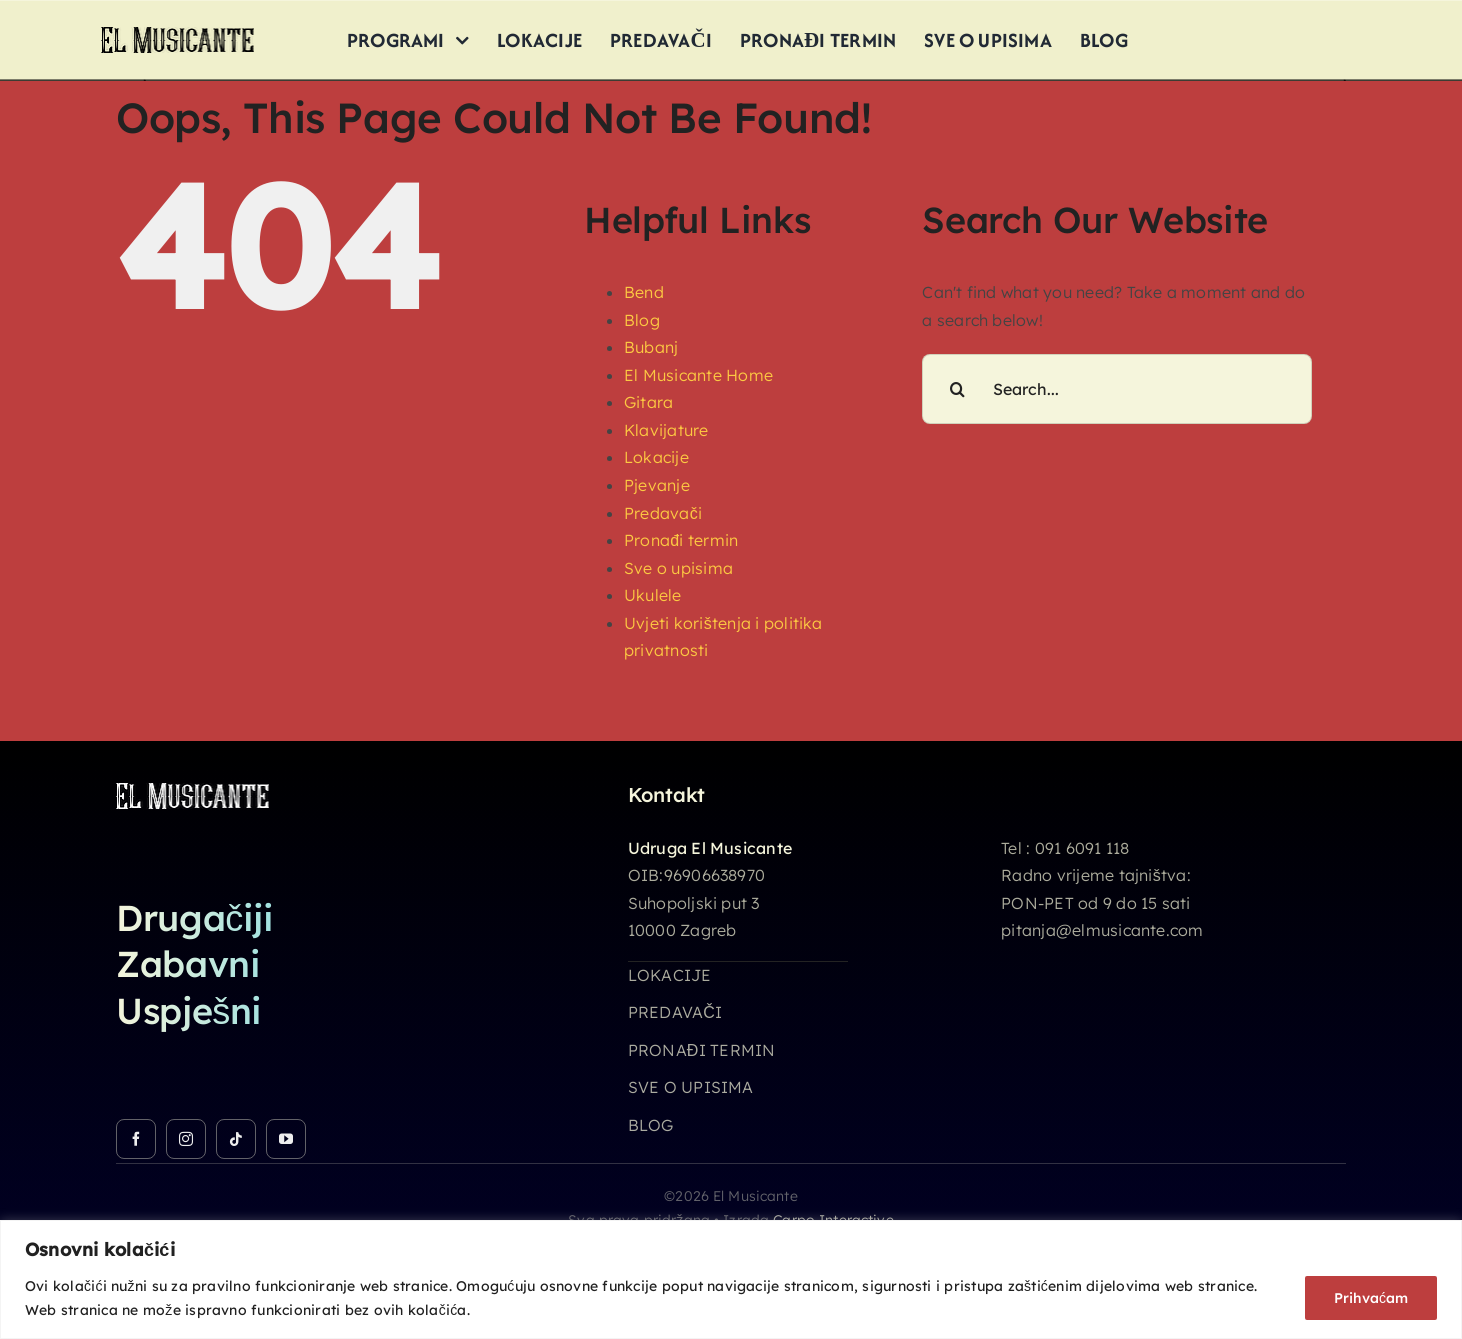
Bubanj (651, 347)
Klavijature (666, 430)
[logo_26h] (177, 35)
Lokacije (656, 457)
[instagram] (186, 1139)
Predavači (663, 513)
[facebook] (136, 1139)
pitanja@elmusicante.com (1102, 930)
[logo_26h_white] (192, 791)
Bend (644, 292)
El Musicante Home (698, 375)
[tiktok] (236, 1139)
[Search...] (1117, 389)
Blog (642, 320)
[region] (731, 1279)
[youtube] (286, 1139)
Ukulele (653, 595)
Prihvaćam (1371, 1298)
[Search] (957, 389)
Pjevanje (657, 485)
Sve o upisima (678, 568)
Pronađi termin (681, 540)
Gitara (648, 402)
